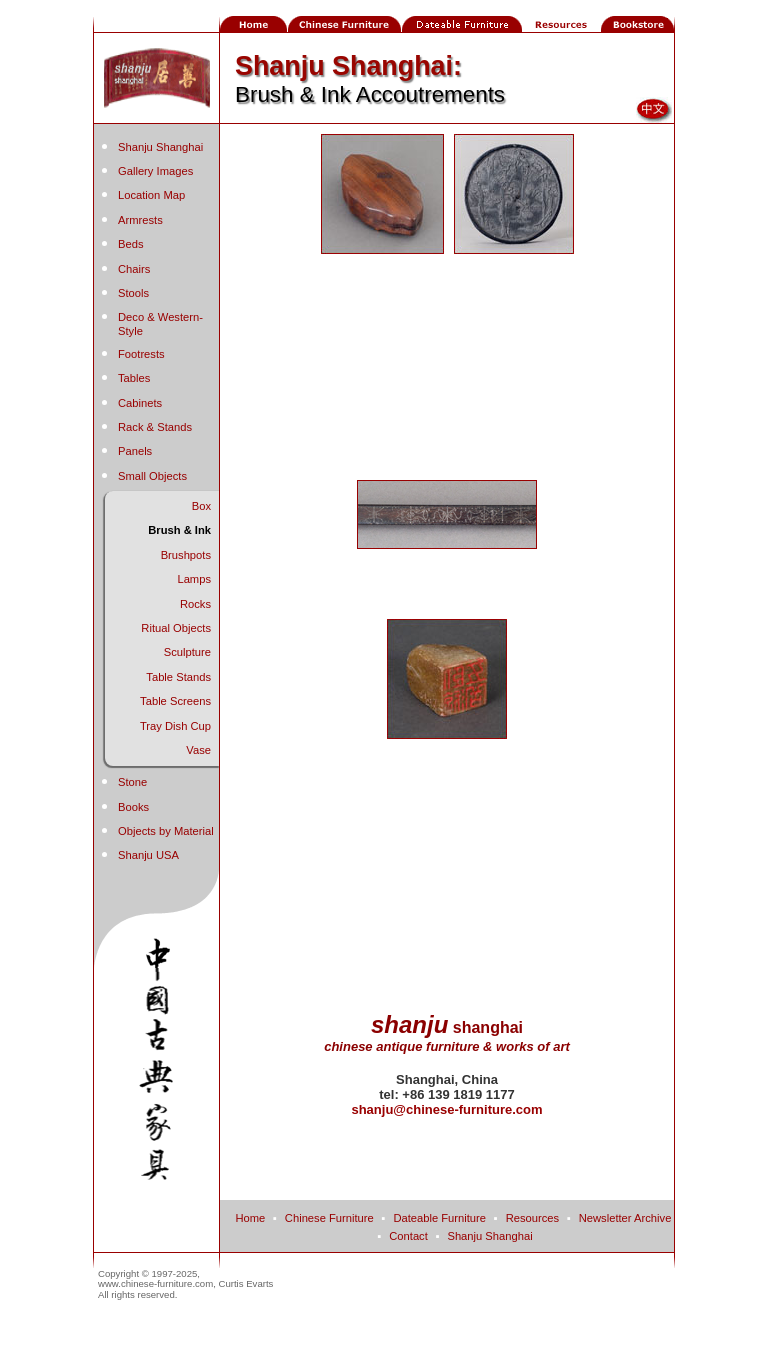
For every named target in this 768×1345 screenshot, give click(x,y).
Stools (133, 293)
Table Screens (175, 701)
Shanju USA (148, 855)
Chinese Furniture (329, 1218)
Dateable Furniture (439, 1218)
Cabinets (140, 403)
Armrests (140, 220)
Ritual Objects (176, 628)
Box (201, 506)
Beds (131, 244)
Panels (135, 451)
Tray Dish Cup (175, 726)
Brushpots (186, 555)
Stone (132, 782)
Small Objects (152, 476)
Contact (408, 1236)
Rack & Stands (155, 427)
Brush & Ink (179, 530)
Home (250, 1218)
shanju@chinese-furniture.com (446, 1109)
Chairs (134, 269)
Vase (198, 750)
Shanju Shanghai (160, 147)
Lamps (194, 579)
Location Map (151, 195)
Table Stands (178, 677)
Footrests (141, 354)
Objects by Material (166, 831)
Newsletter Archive (625, 1218)
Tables (134, 378)
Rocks (195, 604)
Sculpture (187, 652)
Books (133, 807)
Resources (532, 1218)
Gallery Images (155, 171)
